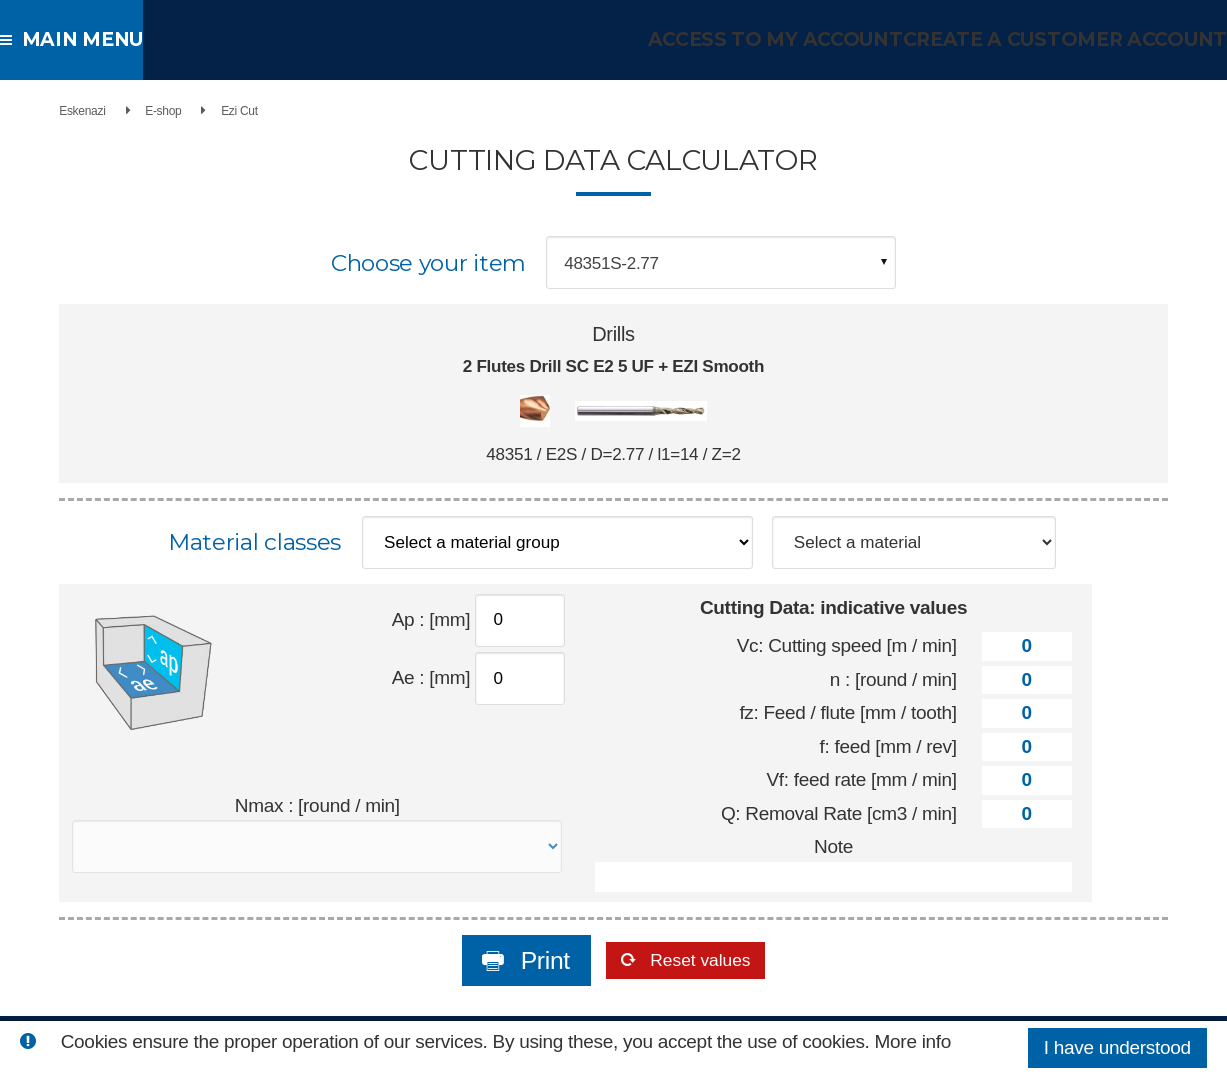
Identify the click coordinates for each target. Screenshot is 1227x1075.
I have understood (1117, 1047)
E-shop (117, 111)
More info (913, 1041)
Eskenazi (37, 111)
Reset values (702, 966)
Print (510, 966)
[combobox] (721, 262)
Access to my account (806, 39)
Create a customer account (1077, 39)
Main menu (79, 39)
